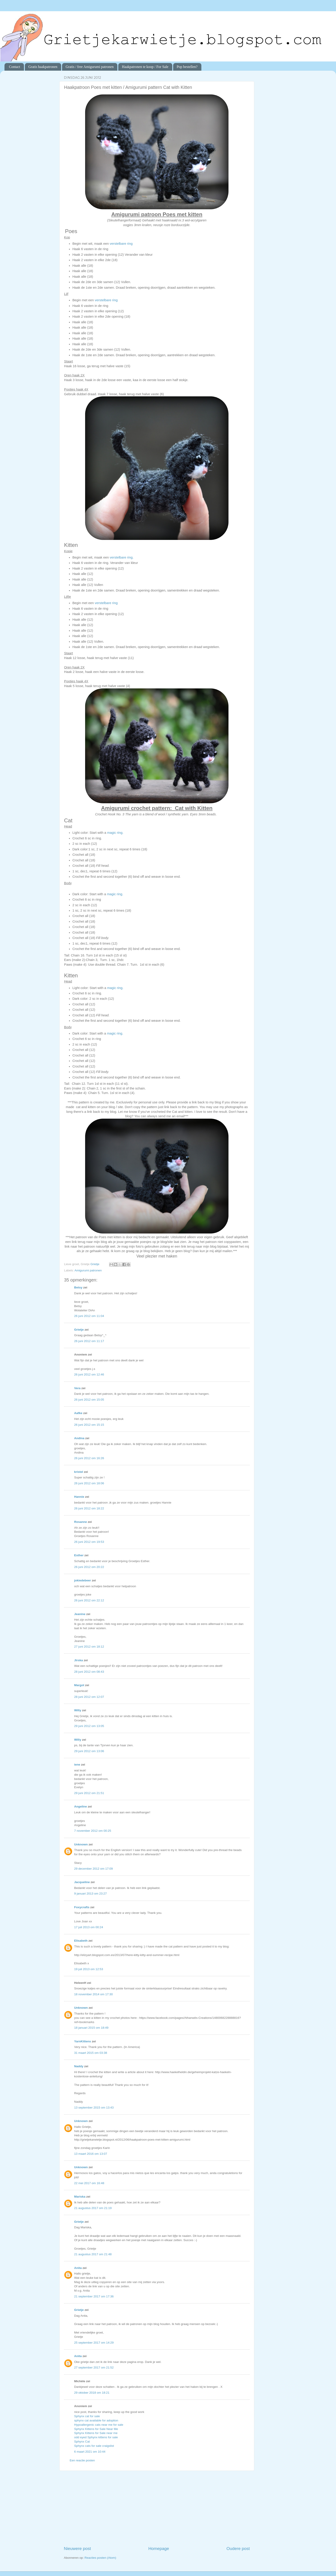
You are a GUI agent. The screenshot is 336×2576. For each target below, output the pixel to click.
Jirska (78, 1660)
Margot (79, 1685)
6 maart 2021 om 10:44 (90, 2451)
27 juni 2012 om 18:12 (89, 1646)
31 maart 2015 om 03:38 (90, 2052)
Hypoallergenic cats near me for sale (98, 2424)
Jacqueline (82, 1882)
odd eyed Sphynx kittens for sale (96, 2437)
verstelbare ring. (122, 557)
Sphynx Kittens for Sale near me (96, 2433)
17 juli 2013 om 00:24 (88, 1927)
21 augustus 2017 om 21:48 (93, 2254)
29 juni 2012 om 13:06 (89, 1751)
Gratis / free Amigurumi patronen (90, 67)
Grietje (79, 1329)
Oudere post (238, 2548)
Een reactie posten (82, 2460)
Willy (77, 1710)
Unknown (81, 1844)
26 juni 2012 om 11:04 (89, 1316)
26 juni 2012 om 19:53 (89, 1541)
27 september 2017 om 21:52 (94, 2367)
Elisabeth (81, 1940)
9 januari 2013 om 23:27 (90, 1893)
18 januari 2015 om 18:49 (91, 2027)
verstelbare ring (121, 243)
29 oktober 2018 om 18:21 (92, 2392)
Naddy (78, 2066)
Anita (78, 2268)
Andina (79, 1438)
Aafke (78, 1413)
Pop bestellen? (187, 67)
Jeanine (79, 1614)
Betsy (78, 1287)
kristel (78, 1472)
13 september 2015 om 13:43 (94, 2107)
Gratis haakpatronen (42, 67)
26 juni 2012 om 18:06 (89, 1483)
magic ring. (115, 832)
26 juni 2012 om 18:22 (89, 1508)
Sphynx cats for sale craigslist (94, 2445)
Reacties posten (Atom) (100, 2557)
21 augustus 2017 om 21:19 (93, 2208)
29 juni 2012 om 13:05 (89, 1726)
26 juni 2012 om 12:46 (89, 1374)
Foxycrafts (81, 1907)
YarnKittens (82, 2041)
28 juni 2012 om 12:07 (89, 1696)
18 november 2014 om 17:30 (93, 1994)
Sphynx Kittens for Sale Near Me (96, 2429)
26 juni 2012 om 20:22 (89, 1567)
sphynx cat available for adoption (96, 2420)
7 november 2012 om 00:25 (92, 1830)
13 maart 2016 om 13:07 (90, 2153)
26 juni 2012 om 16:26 (89, 1458)
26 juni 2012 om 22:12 (89, 1600)
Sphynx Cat (82, 2441)
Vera (77, 1388)
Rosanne (80, 1522)
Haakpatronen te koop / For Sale (145, 67)
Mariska (79, 2196)
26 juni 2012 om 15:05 (89, 1399)
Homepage (158, 2548)
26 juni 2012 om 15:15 (89, 1424)
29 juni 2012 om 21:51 (89, 1793)
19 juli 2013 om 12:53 (88, 1969)
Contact (14, 67)
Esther (79, 1555)
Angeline (80, 1806)
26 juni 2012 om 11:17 (89, 1341)
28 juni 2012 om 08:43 (89, 1671)
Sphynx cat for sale (87, 2416)
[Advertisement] (157, 2508)
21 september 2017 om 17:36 (94, 2296)
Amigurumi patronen (88, 1270)
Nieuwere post (77, 2548)
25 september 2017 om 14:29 (94, 2342)
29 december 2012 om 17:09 (93, 1868)
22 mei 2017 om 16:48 (89, 2183)
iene (77, 1764)
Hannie (79, 1496)
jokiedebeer (82, 1580)
